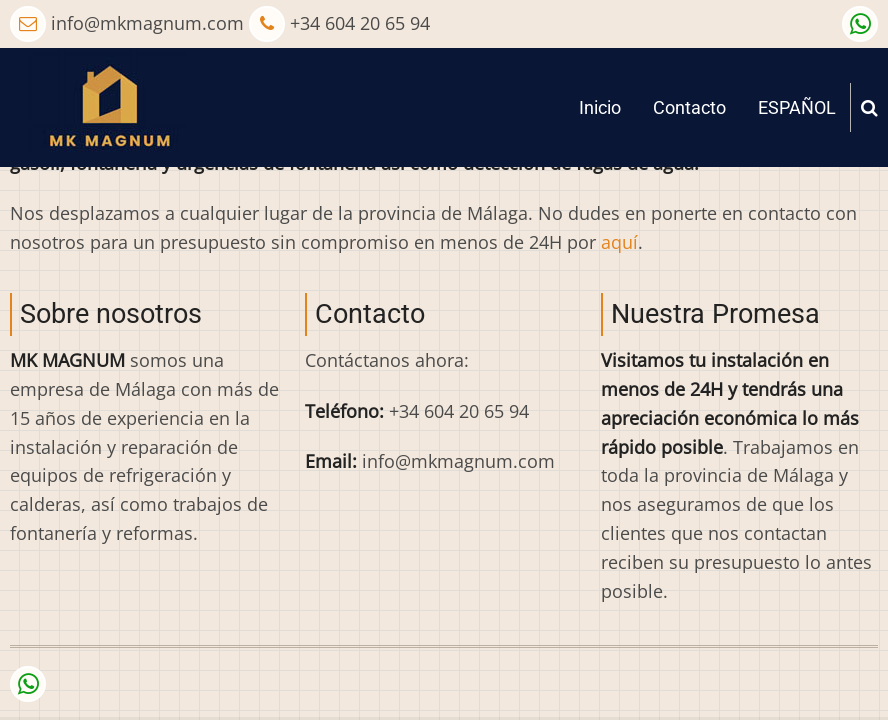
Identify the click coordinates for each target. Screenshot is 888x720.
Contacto (689, 107)
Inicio (600, 107)
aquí (619, 242)
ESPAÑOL (797, 107)
